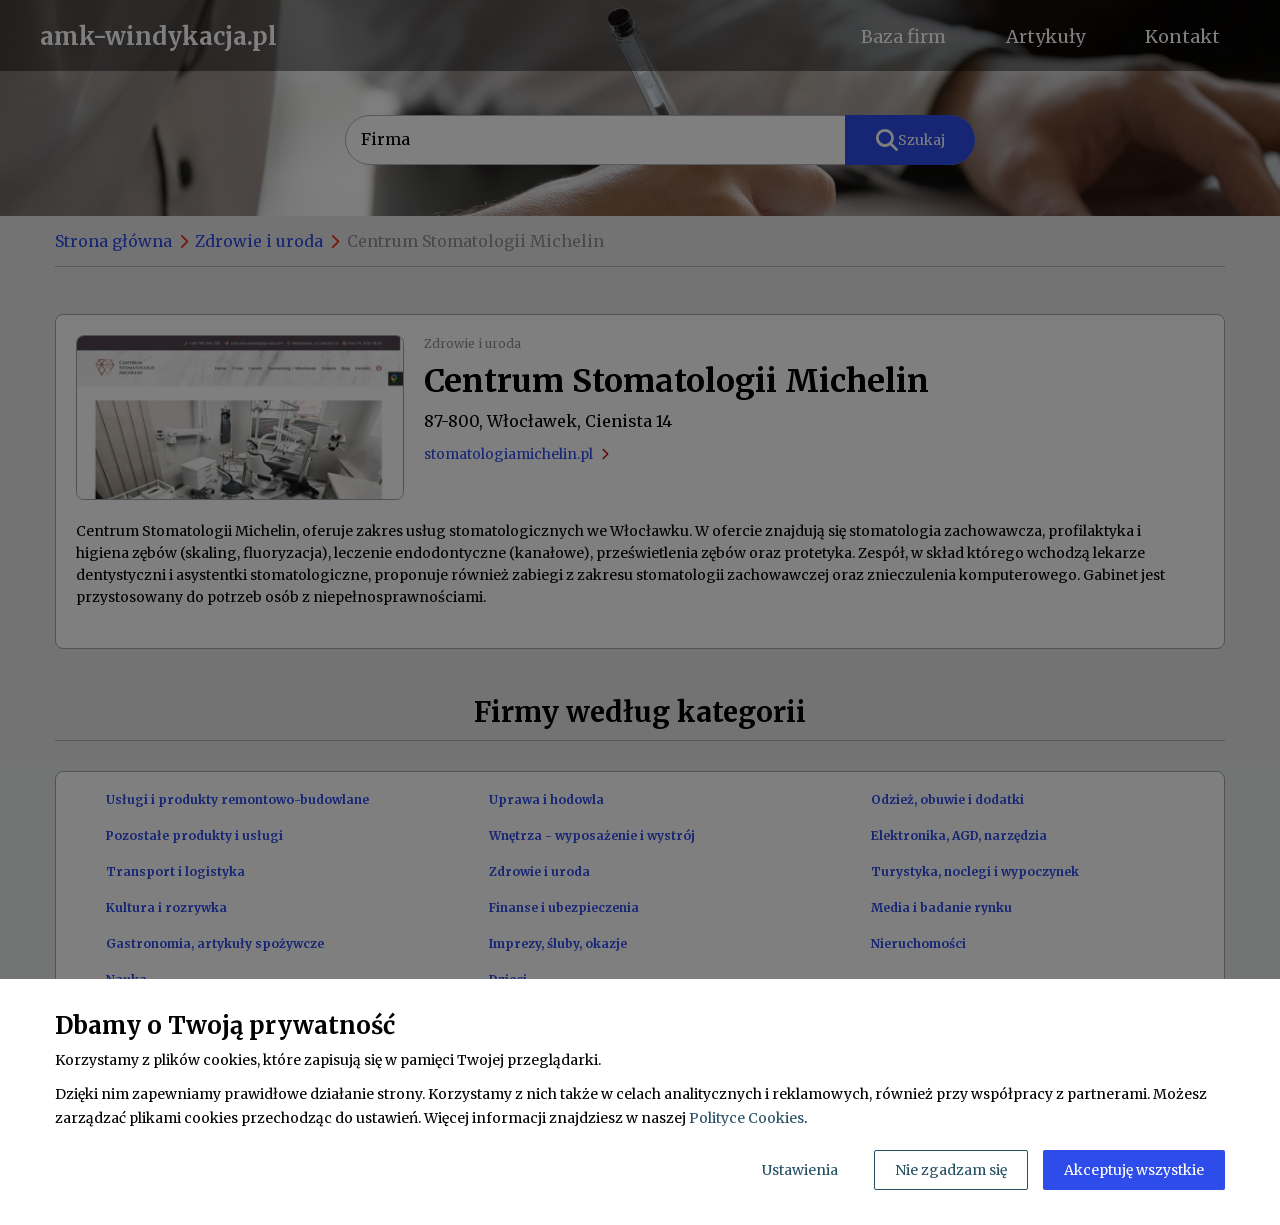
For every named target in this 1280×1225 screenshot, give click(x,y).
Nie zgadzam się (951, 1170)
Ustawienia (800, 1170)
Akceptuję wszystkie (1134, 1170)
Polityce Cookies (746, 1118)
